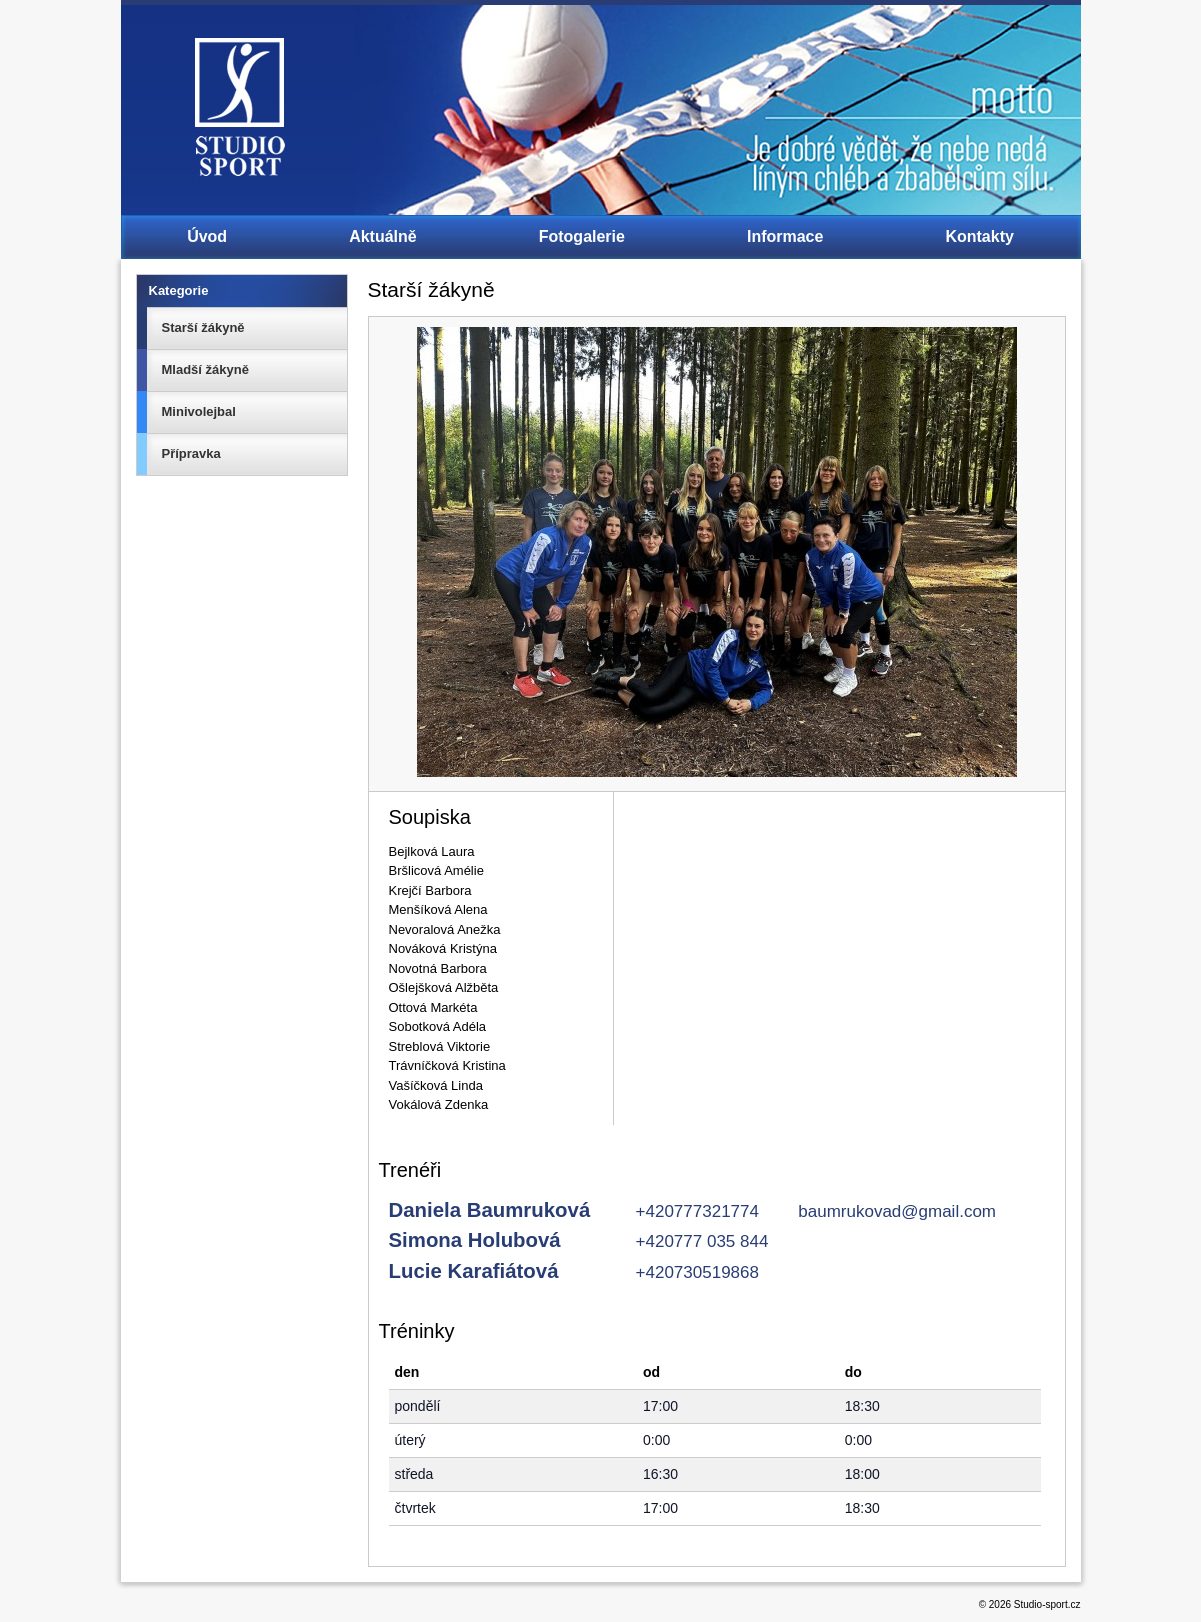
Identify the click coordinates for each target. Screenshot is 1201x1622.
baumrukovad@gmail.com (897, 1211)
